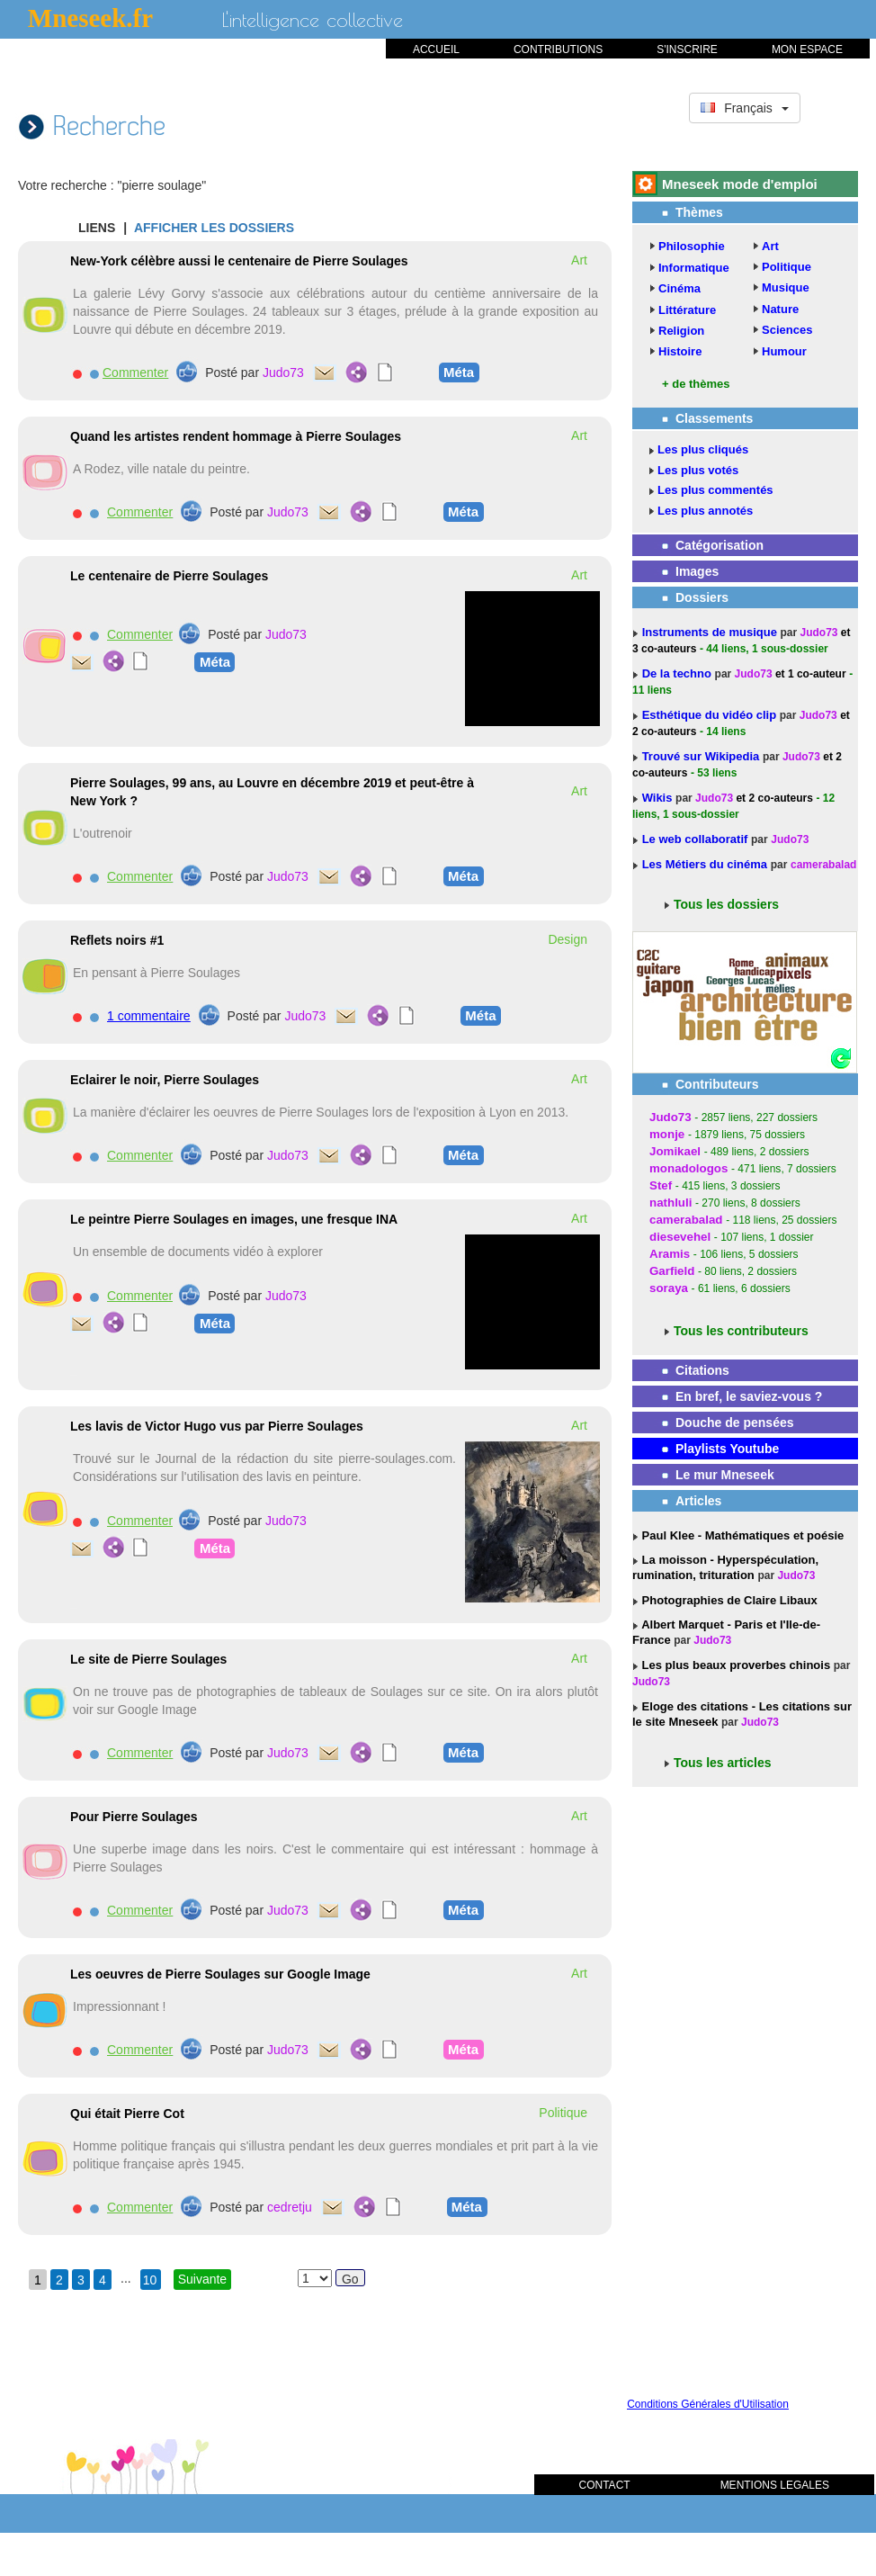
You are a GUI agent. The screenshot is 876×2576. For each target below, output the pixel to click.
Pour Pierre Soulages (134, 1816)
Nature (780, 309)
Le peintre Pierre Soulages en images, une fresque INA (234, 1219)
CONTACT (604, 2485)
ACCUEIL (436, 49)
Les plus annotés (705, 510)
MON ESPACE (807, 49)
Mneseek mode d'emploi (740, 184)
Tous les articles (723, 1762)
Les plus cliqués (702, 449)
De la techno (678, 673)
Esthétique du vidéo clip (711, 715)
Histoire (680, 351)
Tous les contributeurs (741, 1331)
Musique (785, 287)
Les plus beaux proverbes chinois (734, 1665)
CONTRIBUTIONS (558, 49)
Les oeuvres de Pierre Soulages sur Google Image (220, 1974)
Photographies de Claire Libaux (728, 1600)
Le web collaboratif (695, 839)
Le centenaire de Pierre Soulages (169, 576)
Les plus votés (697, 470)
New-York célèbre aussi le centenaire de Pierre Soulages (239, 261)
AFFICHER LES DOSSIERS (214, 227)
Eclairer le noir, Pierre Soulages (164, 1080)
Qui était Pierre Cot (127, 2113)
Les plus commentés (715, 490)
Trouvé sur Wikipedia (702, 756)
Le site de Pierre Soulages (148, 1659)
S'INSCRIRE (687, 49)
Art (770, 246)
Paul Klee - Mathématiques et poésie (741, 1535)
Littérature (687, 310)
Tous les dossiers (726, 904)
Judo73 (283, 372)
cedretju (289, 2207)
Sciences (787, 330)
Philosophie (691, 246)
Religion (681, 330)
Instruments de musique (711, 632)
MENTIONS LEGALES (774, 2485)
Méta (458, 372)
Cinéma (679, 288)
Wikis (658, 797)
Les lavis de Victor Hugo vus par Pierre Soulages (216, 1426)
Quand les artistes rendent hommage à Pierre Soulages (235, 436)
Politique (786, 267)
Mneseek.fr (90, 18)
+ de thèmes (696, 383)
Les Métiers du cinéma (704, 864)
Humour (784, 351)
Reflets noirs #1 (117, 940)
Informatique (693, 267)
